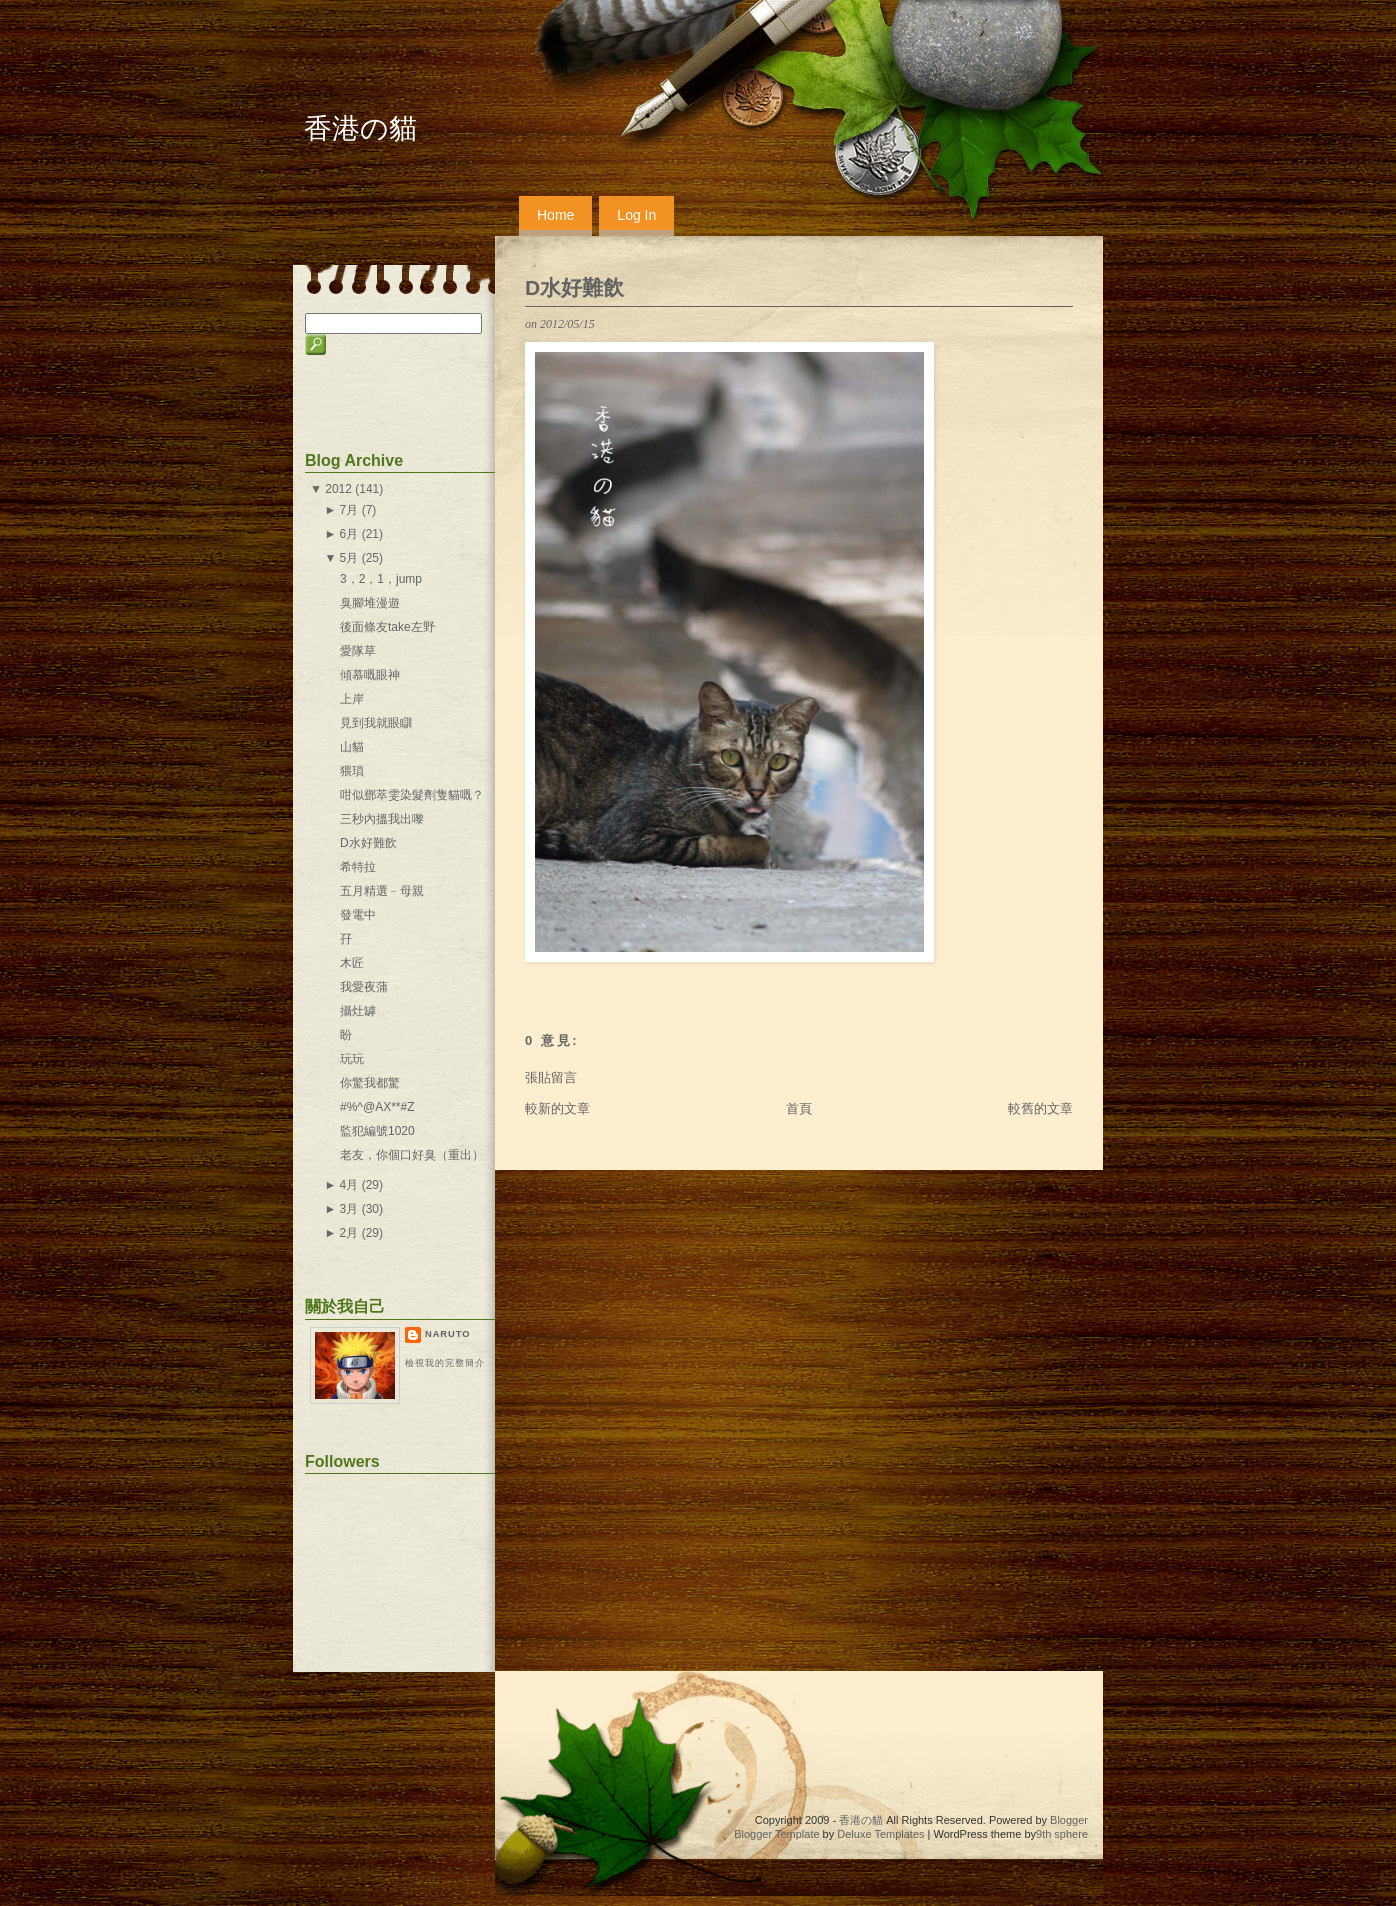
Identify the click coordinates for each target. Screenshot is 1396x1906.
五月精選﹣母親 (382, 891)
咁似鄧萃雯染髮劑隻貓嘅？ (412, 795)
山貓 (352, 747)
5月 (349, 558)
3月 (349, 1209)
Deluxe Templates (880, 1834)
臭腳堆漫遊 (370, 603)
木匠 (352, 963)
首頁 (799, 1108)
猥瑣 (352, 771)
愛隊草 (358, 651)
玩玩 (352, 1059)
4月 (349, 1185)
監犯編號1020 (377, 1131)
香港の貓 (360, 128)
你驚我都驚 (370, 1083)
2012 (338, 489)
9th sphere (1062, 1834)
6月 (349, 534)
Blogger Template (776, 1834)
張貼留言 (551, 1077)
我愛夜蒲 (364, 987)
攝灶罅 (358, 1011)
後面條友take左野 (387, 627)
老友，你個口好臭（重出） (412, 1155)
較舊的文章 (1040, 1108)
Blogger (1069, 1820)
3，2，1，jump (381, 579)
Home (555, 215)
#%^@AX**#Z (377, 1107)
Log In (636, 215)
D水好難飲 (574, 287)
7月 (349, 510)
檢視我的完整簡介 (445, 1363)
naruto (447, 1334)
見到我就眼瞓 (376, 723)
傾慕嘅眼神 (370, 675)
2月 (349, 1233)
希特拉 (358, 867)
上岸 (352, 699)
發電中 (358, 915)
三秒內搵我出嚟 (382, 819)
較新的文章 (557, 1108)
